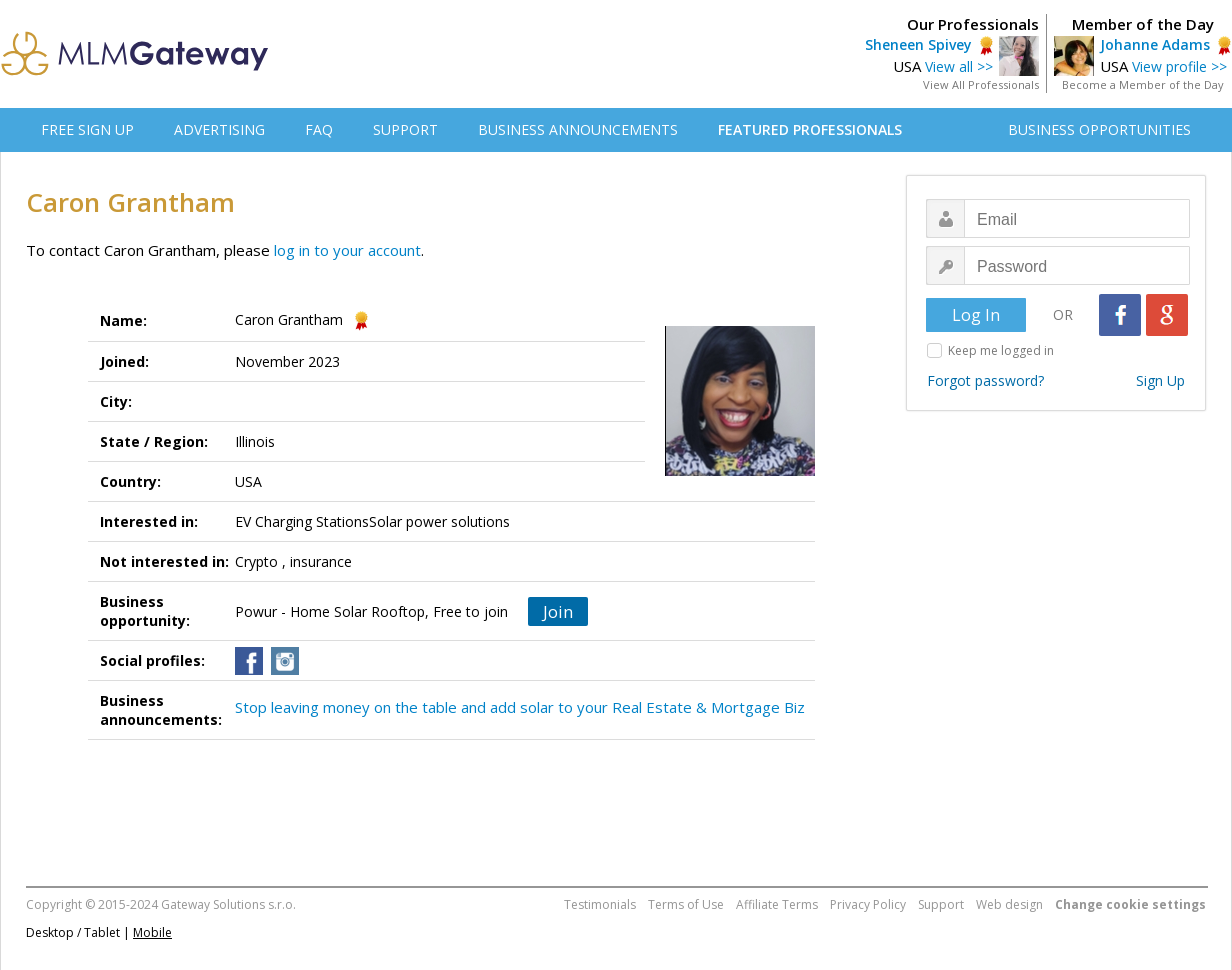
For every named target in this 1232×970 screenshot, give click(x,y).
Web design (1009, 904)
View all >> (959, 66)
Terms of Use (686, 904)
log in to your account (347, 250)
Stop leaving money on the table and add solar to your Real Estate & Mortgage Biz (520, 707)
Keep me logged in (1001, 350)
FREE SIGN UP (87, 129)
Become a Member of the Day (1143, 84)
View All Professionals (981, 84)
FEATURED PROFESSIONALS (810, 129)
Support (941, 904)
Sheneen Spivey (918, 44)
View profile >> (1179, 66)
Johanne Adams (1155, 44)
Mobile (152, 932)
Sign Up (1160, 380)
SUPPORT (405, 129)
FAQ (319, 129)
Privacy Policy (868, 904)
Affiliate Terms (777, 904)
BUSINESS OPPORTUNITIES (1099, 129)
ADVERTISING (219, 129)
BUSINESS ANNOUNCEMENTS (578, 129)
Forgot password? (985, 380)
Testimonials (600, 904)
